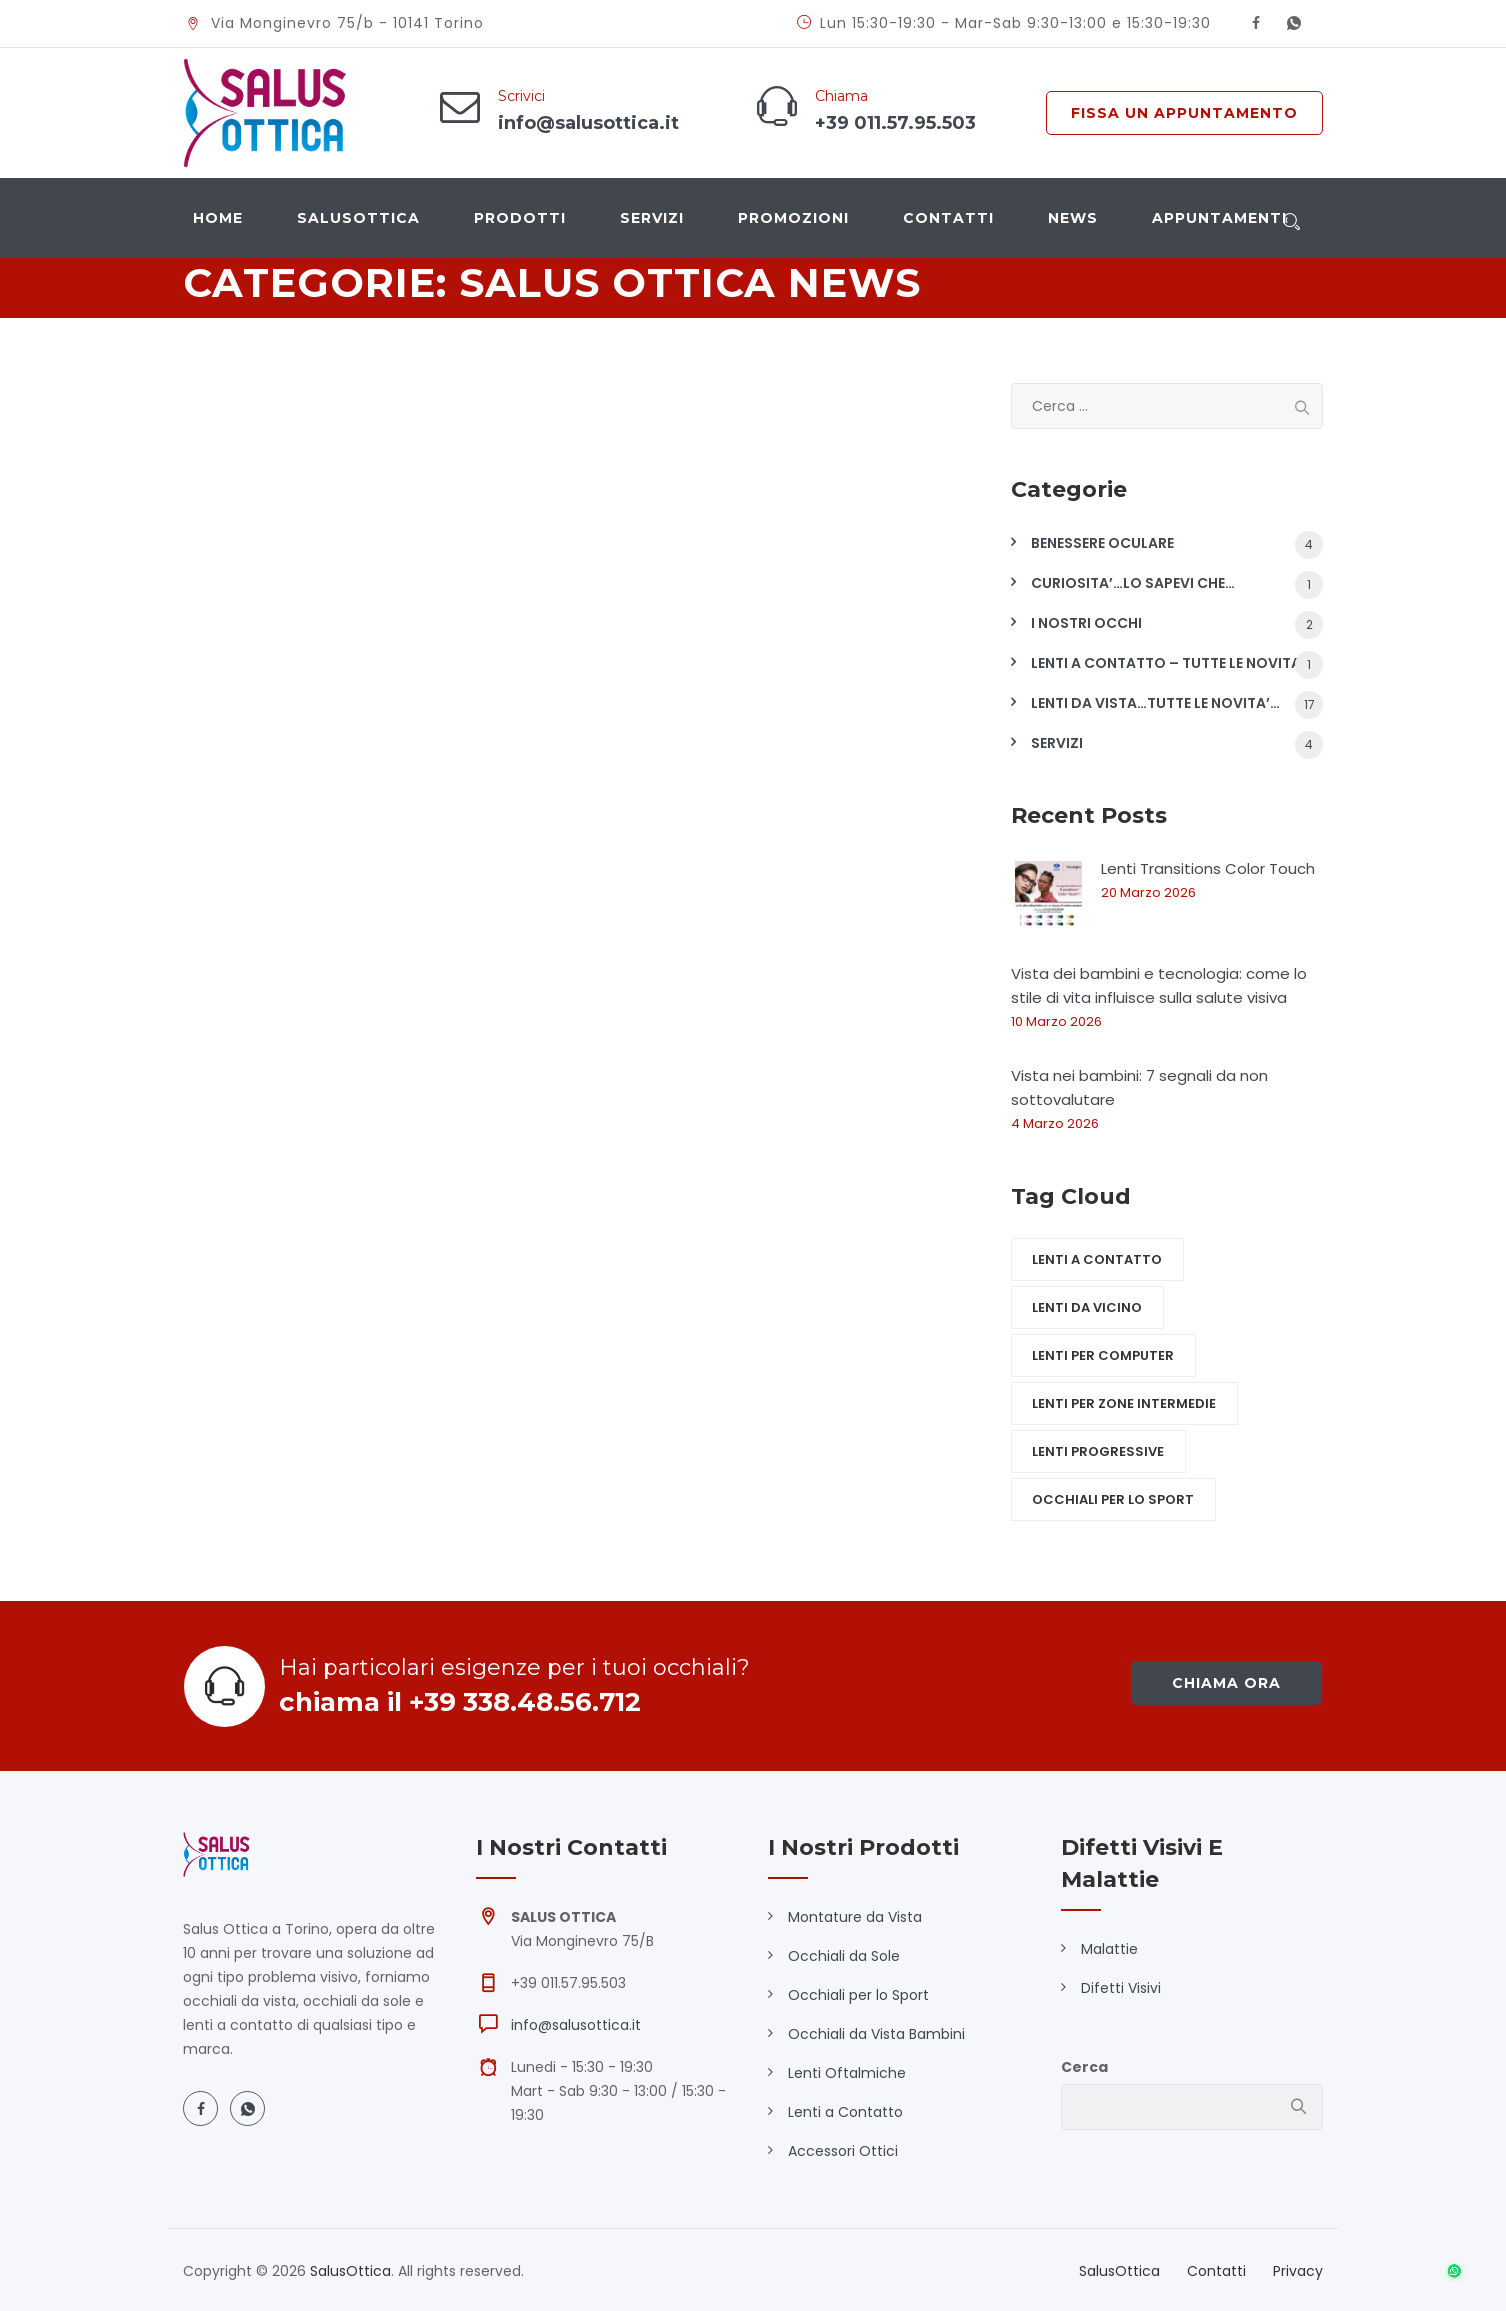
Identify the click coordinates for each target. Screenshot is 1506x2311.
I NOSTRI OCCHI (1086, 623)
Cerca (1084, 2067)
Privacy (1298, 2271)
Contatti (948, 218)
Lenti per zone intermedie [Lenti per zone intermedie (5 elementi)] (1124, 1403)
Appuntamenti (1219, 218)
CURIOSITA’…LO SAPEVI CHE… (1133, 583)
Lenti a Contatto (845, 2112)
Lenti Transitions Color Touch (1208, 868)
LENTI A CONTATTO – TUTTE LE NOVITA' (1168, 663)
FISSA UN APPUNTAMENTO (1184, 113)
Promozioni (793, 218)
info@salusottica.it (576, 2025)
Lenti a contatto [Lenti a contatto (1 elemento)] (1097, 1259)
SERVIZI (1057, 743)
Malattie (1109, 1949)
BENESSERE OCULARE (1102, 543)
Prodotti (520, 218)
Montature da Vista (855, 1917)
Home (218, 218)
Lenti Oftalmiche (847, 2073)
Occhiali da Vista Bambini (876, 2034)
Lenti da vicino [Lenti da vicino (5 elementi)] (1087, 1307)
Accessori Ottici (843, 2151)
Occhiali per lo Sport (858, 1995)
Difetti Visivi (1121, 1988)
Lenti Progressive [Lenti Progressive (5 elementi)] (1098, 1451)
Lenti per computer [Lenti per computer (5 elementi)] (1103, 1355)
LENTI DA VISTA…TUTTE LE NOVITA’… (1155, 703)
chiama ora (1226, 1683)
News (1073, 218)
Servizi (652, 218)
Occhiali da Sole (844, 1956)
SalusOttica (358, 218)
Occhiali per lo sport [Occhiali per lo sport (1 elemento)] (1113, 1499)
